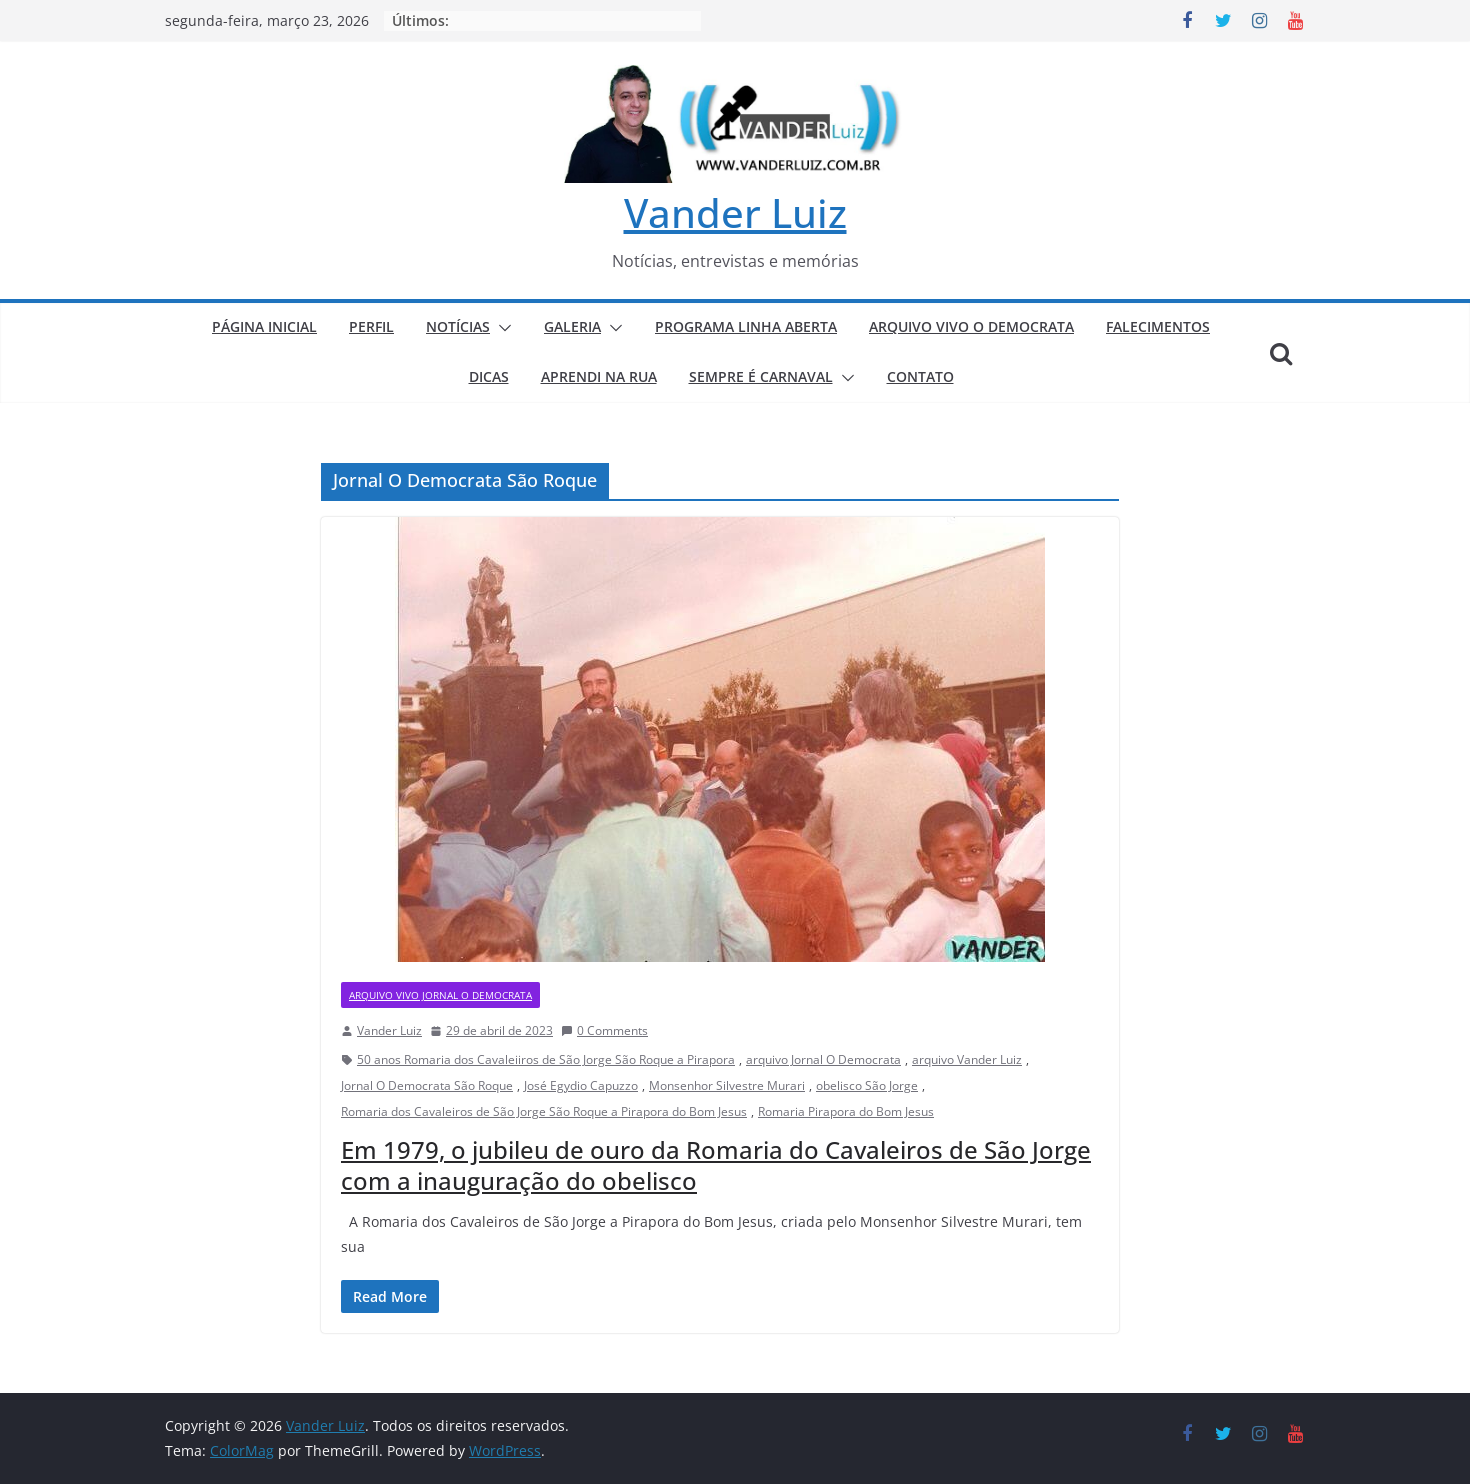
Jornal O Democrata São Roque (427, 1085)
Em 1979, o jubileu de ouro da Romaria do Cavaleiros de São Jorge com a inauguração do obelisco (716, 1165)
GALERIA (572, 326)
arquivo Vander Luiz (967, 1059)
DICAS (489, 376)
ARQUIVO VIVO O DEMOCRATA (971, 326)
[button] (501, 328)
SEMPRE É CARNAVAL (761, 376)
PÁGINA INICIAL (264, 326)
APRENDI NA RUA (599, 376)
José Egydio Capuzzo (581, 1085)
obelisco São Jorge (867, 1085)
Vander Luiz (735, 212)
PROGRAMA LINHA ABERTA (746, 326)
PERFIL (371, 326)
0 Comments (604, 1030)
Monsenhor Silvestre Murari (727, 1085)
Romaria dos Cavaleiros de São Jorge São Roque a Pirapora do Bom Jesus (544, 1111)
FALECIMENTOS (1158, 326)
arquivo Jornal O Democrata (823, 1059)
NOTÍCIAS (458, 326)
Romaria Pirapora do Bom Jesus (846, 1111)
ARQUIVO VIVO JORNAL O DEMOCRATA (440, 995)
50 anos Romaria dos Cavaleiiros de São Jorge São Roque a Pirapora (546, 1059)
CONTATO (920, 376)
